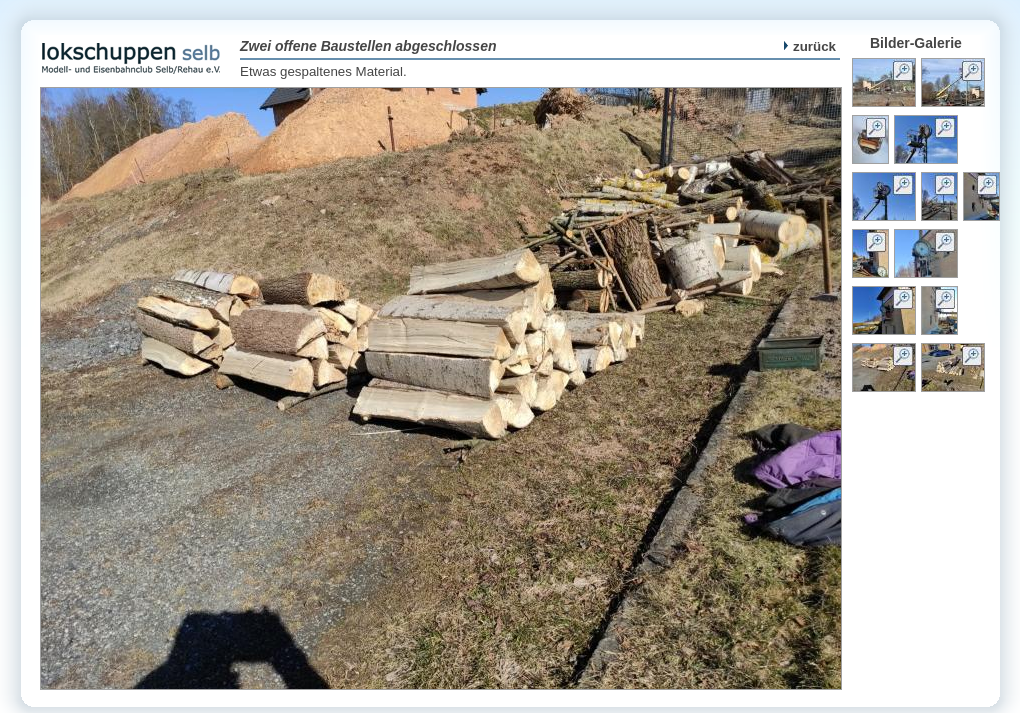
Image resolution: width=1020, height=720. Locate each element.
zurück (810, 46)
